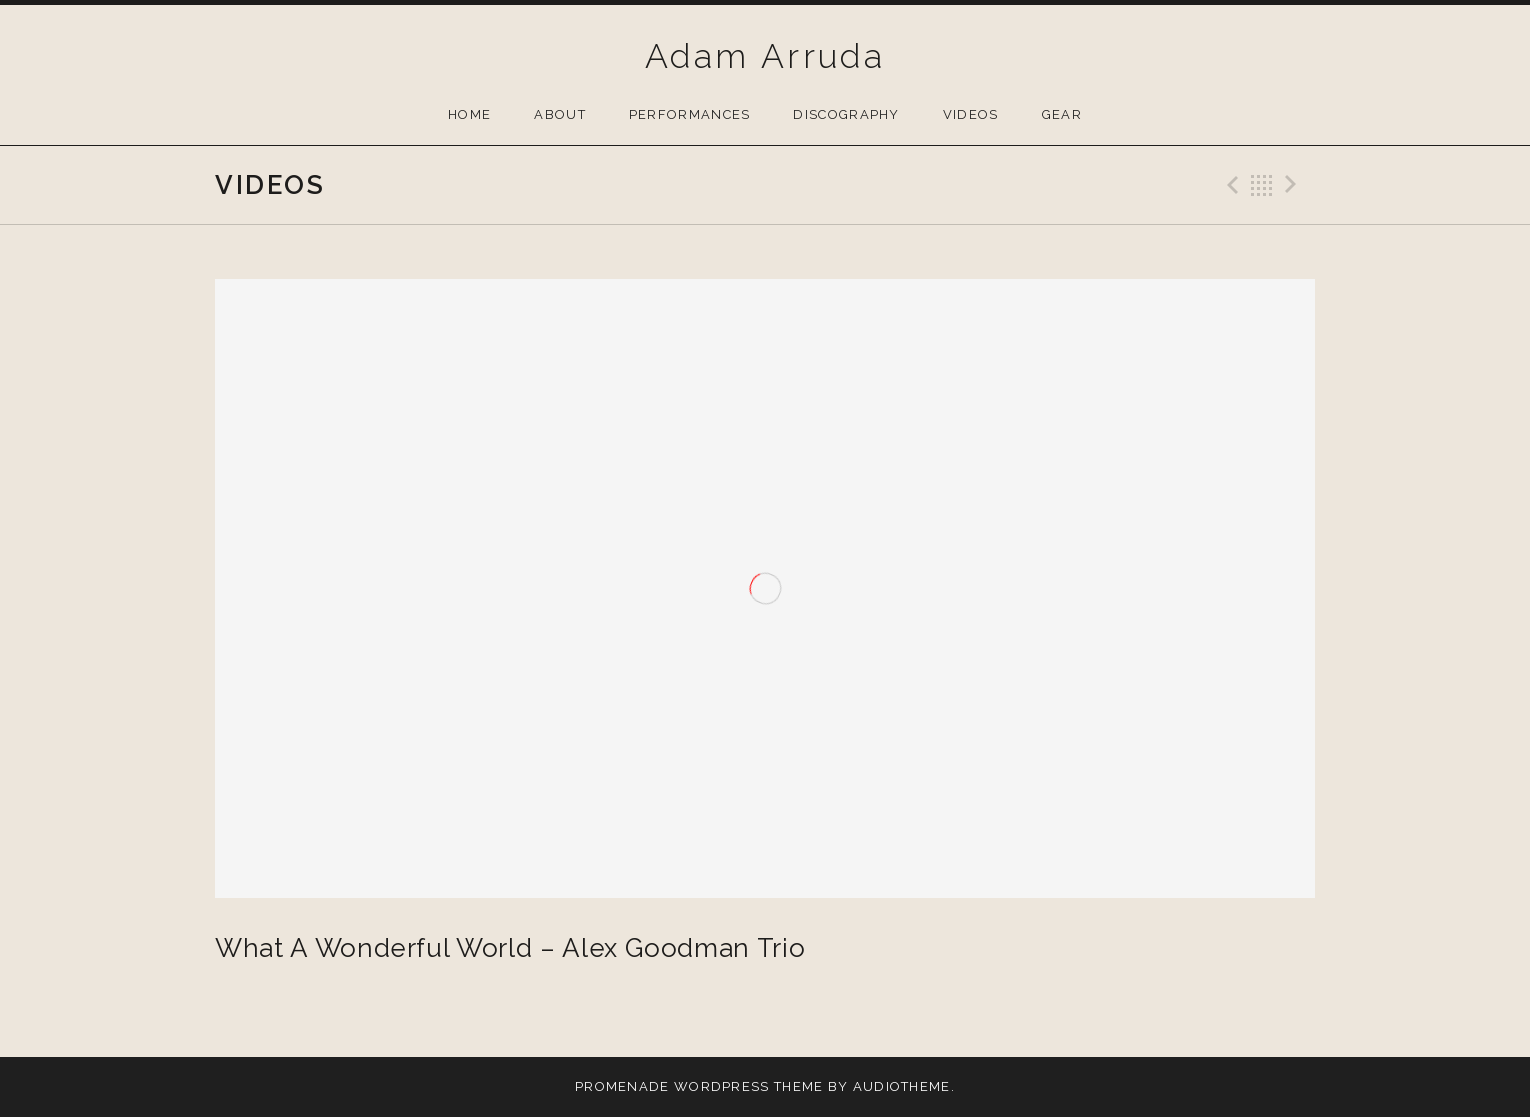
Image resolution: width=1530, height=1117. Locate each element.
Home (469, 114)
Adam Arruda (765, 56)
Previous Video (1230, 185)
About (560, 114)
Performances (690, 114)
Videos (971, 114)
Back (1262, 185)
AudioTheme (902, 1086)
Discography (846, 114)
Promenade (622, 1086)
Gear (1062, 114)
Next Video (1294, 185)
